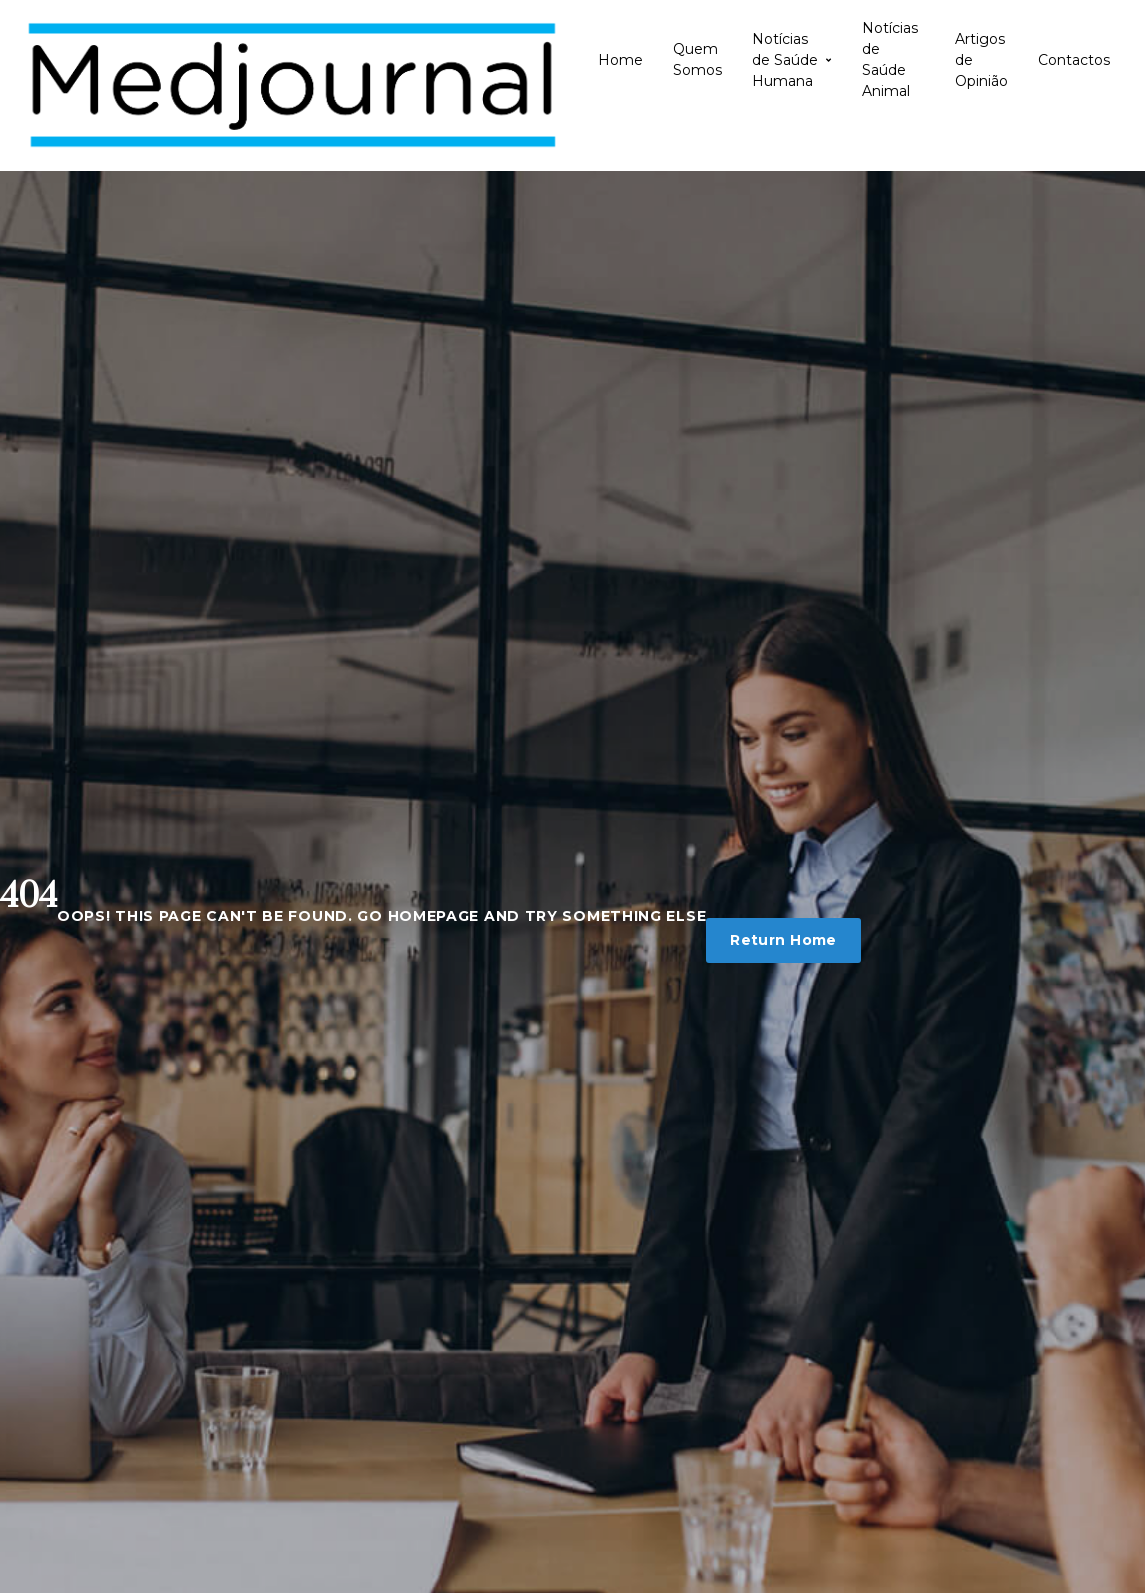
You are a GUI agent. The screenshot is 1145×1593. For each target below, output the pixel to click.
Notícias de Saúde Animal (890, 60)
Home (620, 60)
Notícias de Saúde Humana (792, 60)
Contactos (1074, 60)
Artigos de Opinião (981, 60)
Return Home (783, 940)
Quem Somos (697, 59)
